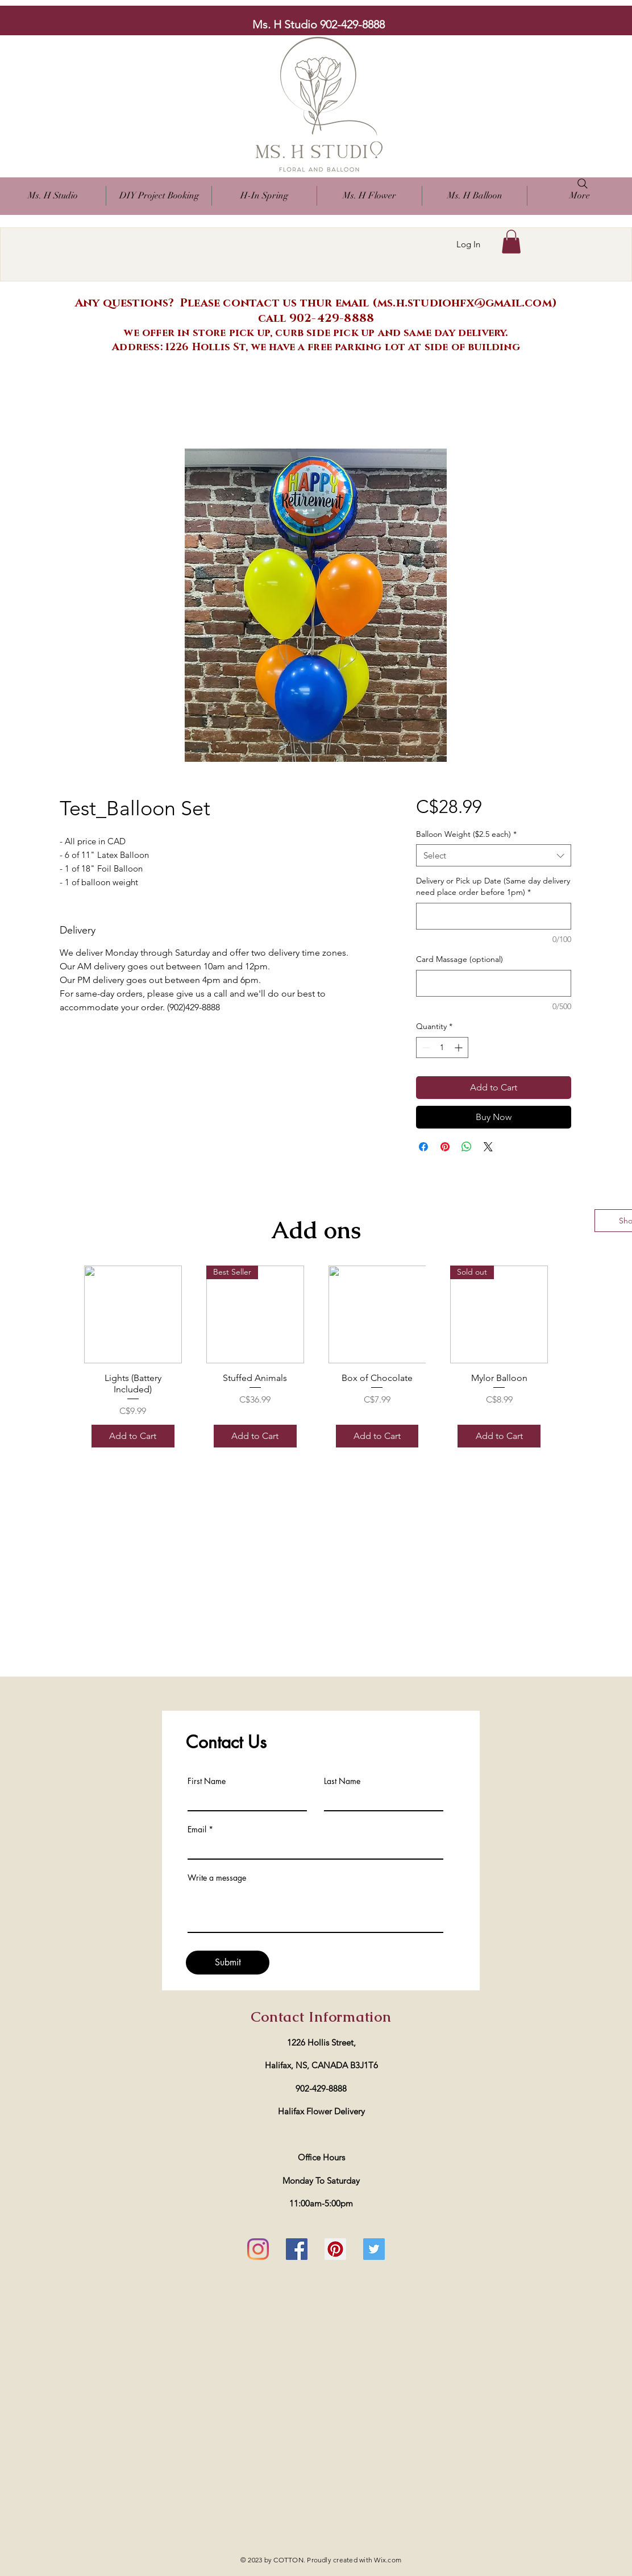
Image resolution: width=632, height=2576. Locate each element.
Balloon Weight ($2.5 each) (466, 834)
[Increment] (459, 1047)
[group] (316, 1360)
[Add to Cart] (133, 1436)
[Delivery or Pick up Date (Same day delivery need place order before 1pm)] (494, 916)
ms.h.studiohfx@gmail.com (464, 303)
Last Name (342, 1781)
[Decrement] (425, 1047)
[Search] (582, 184)
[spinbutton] (442, 1047)
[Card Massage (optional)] (494, 983)
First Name (207, 1781)
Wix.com (387, 2560)
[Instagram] (258, 2249)
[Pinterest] (335, 2249)
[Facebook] (296, 2249)
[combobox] (493, 855)
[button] (369, 196)
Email (197, 1830)
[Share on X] (488, 1147)
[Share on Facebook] (423, 1147)
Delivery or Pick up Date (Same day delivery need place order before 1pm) (493, 886)
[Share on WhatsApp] (466, 1147)
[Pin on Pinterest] (445, 1147)
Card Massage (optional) (459, 959)
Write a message (217, 1878)
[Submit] (227, 1962)
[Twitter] (374, 2249)
